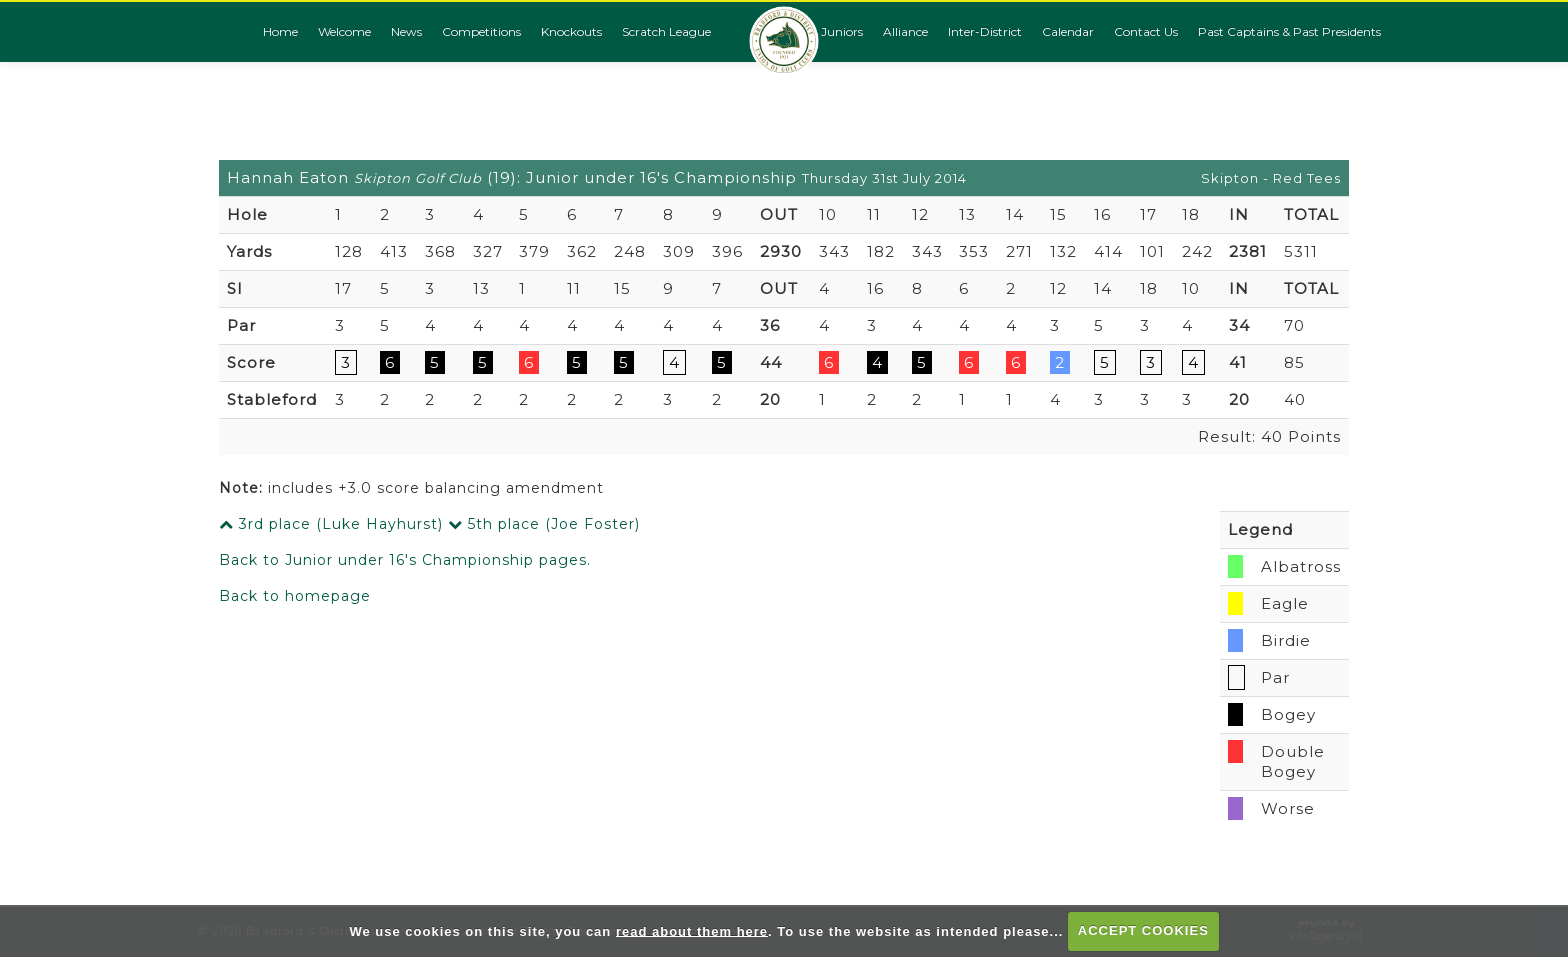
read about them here (692, 930)
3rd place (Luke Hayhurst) (331, 524)
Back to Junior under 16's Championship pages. (405, 560)
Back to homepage (295, 596)
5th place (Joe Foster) (544, 524)
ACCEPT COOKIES (1143, 930)
